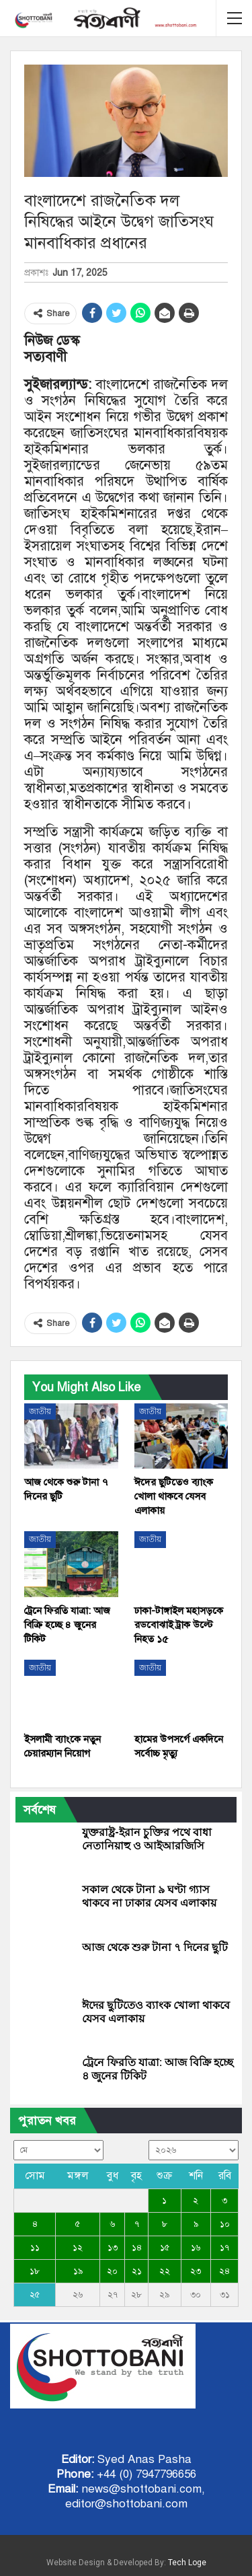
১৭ (224, 2247)
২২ (164, 2271)
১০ (225, 2224)
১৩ (113, 2247)
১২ (78, 2247)
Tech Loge (187, 2562)
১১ (35, 2247)
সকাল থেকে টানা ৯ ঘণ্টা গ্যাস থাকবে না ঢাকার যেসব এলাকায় (149, 1896)
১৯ (78, 2271)
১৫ (164, 2247)
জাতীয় (40, 1411)
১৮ (35, 2271)
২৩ (195, 2271)
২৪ (224, 2271)
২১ (137, 2271)
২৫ (35, 2294)
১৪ (137, 2247)
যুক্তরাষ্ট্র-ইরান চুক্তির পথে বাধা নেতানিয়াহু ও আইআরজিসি (147, 1839)
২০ (112, 2271)
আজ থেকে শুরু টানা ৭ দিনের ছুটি (155, 1947)
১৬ (195, 2247)
